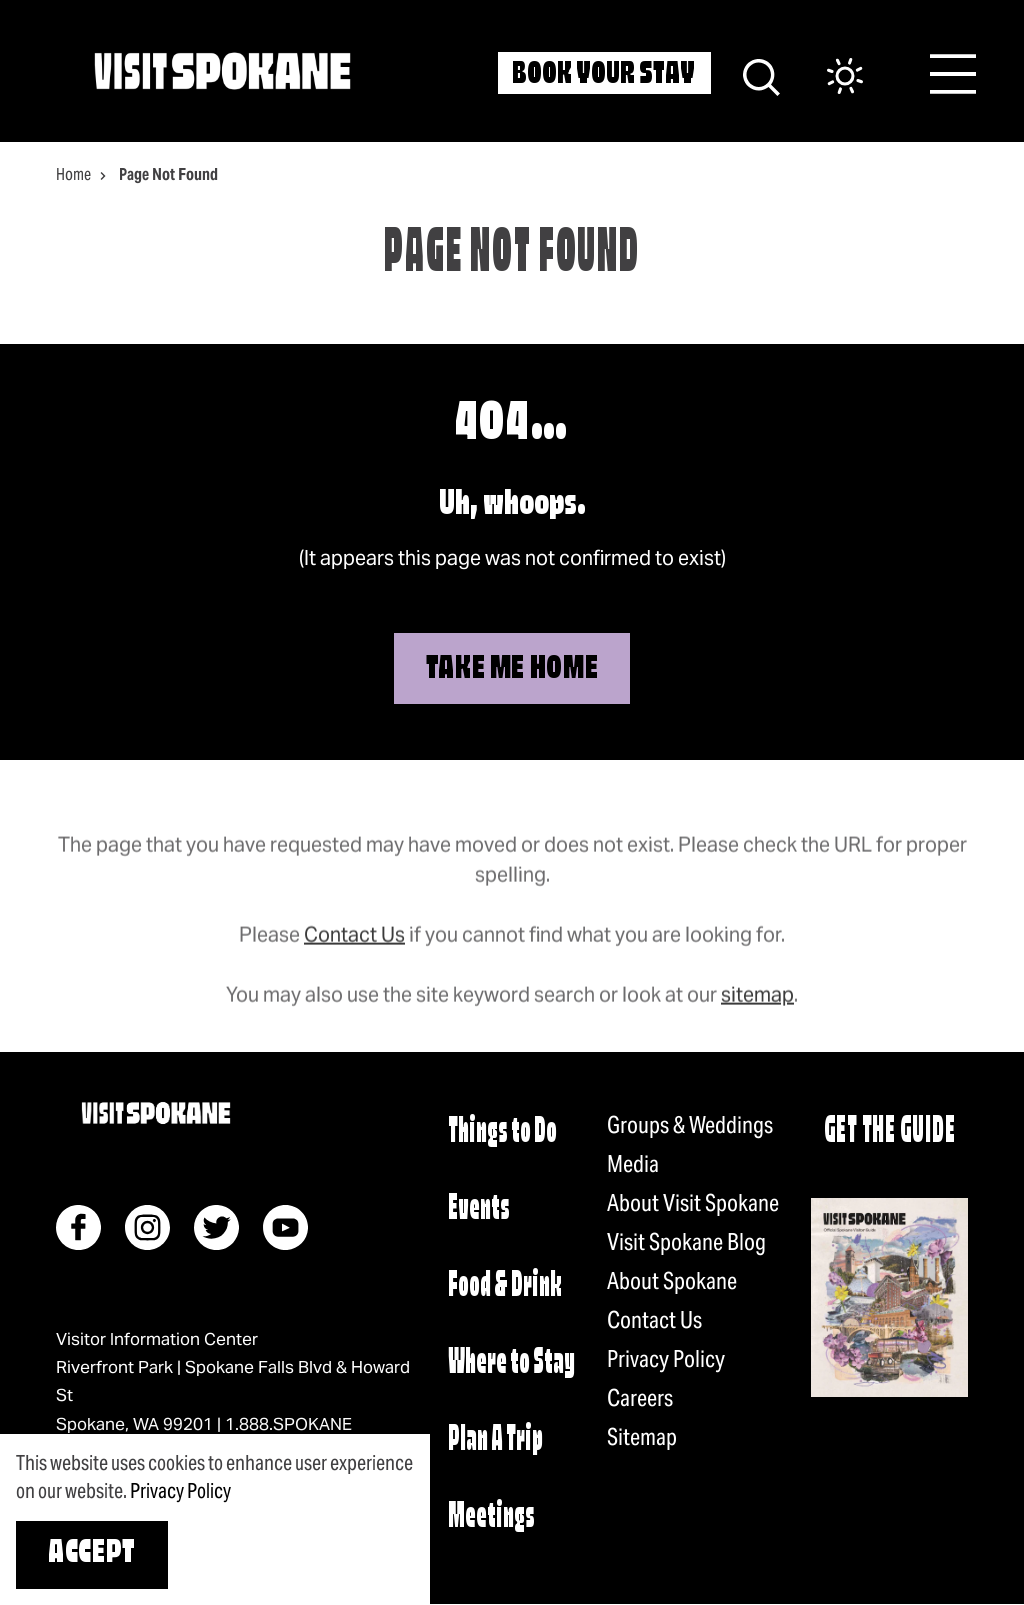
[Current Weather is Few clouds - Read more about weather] (825, 77)
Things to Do (502, 1132)
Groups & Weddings (690, 1125)
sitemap (757, 1014)
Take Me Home (512, 670)
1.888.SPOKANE (288, 1424)
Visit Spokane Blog (686, 1242)
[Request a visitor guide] (889, 1297)
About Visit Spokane (693, 1203)
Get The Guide (890, 1132)
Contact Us (354, 954)
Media (633, 1164)
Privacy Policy (666, 1359)
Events (479, 1209)
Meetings (491, 1517)
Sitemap (642, 1437)
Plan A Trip (495, 1440)
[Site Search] (761, 74)
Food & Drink (505, 1286)
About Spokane (672, 1281)
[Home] (222, 71)
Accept (92, 1554)
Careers (640, 1398)
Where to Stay (511, 1363)
